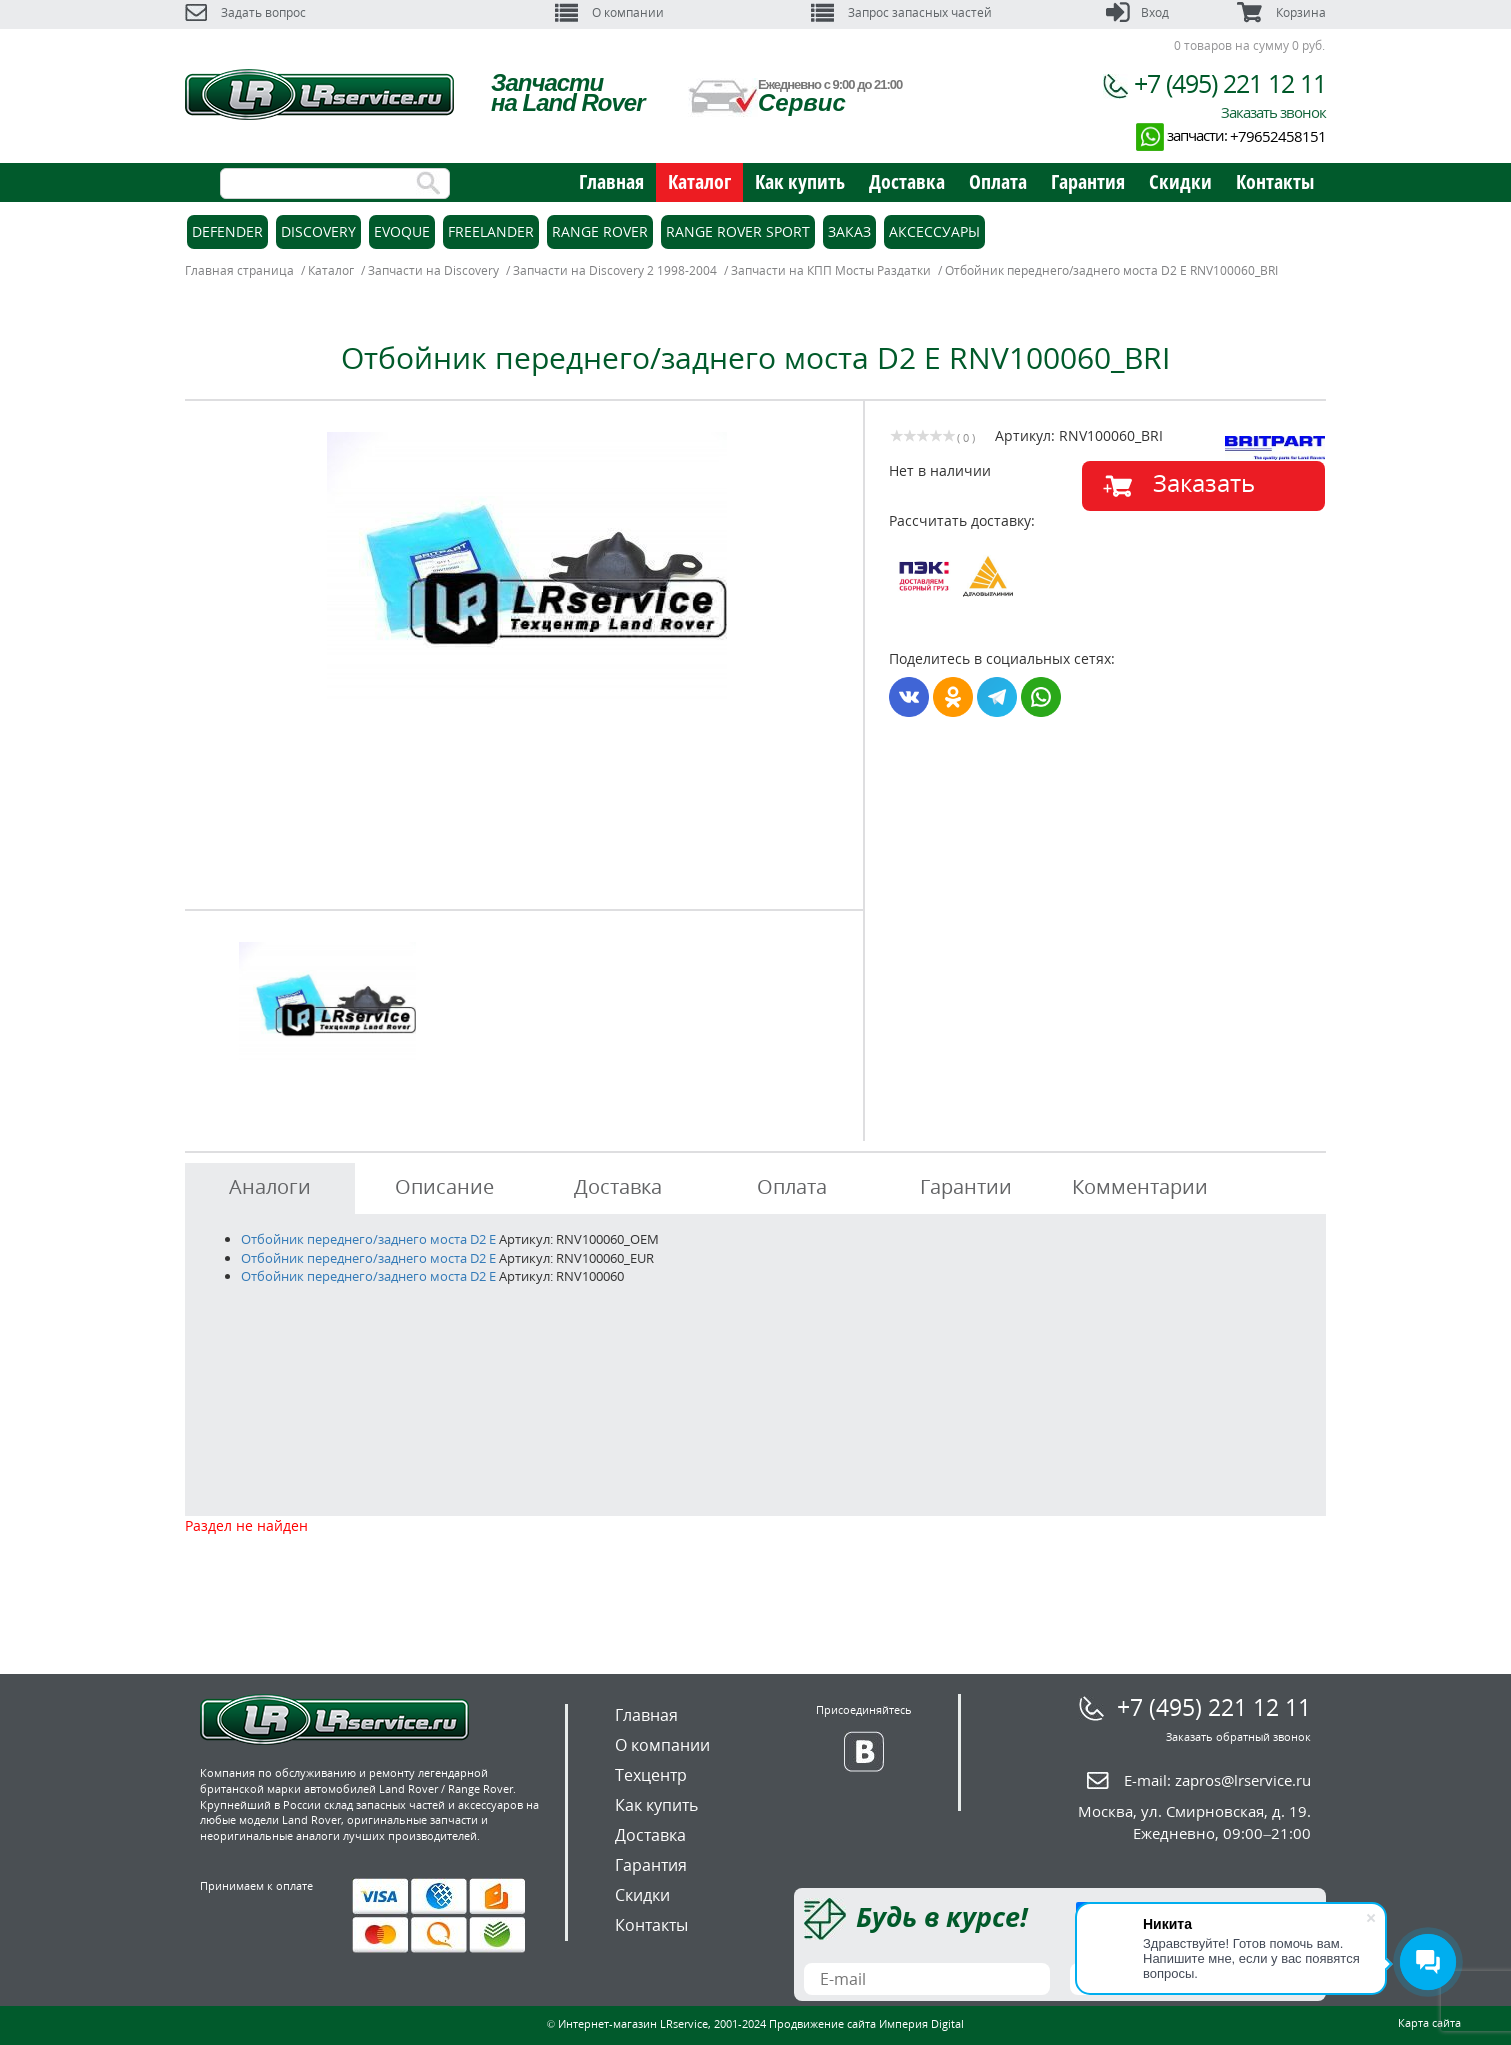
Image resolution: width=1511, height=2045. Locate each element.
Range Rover (600, 231)
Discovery (318, 231)
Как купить (800, 181)
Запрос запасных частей (901, 12)
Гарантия (1088, 181)
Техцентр (651, 1775)
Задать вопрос (245, 12)
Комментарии (1140, 1186)
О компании (609, 12)
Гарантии (966, 1186)
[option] (527, 565)
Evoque (402, 231)
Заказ (849, 231)
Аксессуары (934, 231)
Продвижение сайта (822, 2023)
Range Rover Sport (738, 231)
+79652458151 (1278, 136)
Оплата (998, 181)
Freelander (491, 231)
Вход (1137, 12)
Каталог (699, 181)
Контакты (1275, 181)
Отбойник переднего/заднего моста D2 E (368, 1239)
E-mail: (1217, 1780)
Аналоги (270, 1186)
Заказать (1204, 482)
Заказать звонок (1273, 112)
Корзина (1281, 12)
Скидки (1180, 181)
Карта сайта (1429, 2022)
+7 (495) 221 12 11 (1230, 83)
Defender (227, 231)
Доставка (907, 181)
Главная (611, 181)
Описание (444, 1186)
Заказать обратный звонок (1238, 1736)
